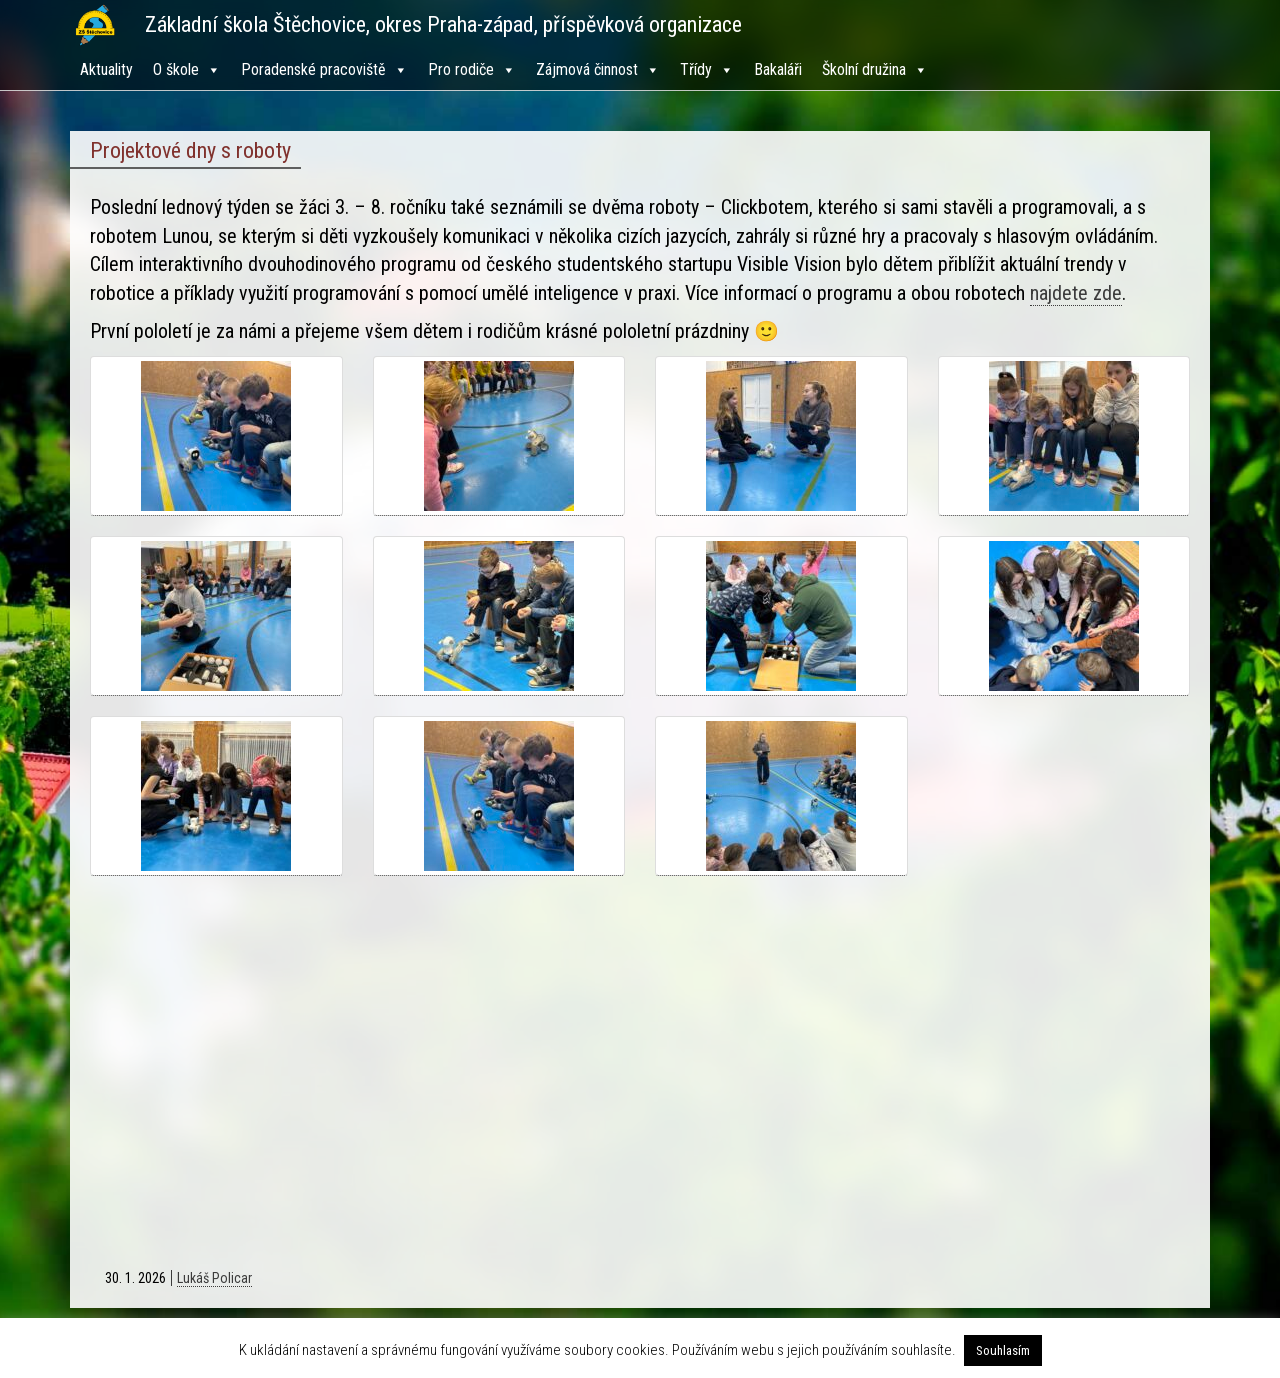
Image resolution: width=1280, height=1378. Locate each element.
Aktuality (106, 69)
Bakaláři (778, 69)
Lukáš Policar (214, 1278)
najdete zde (1076, 293)
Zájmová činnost (598, 69)
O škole (187, 69)
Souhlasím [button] (1003, 1350)
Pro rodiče (472, 69)
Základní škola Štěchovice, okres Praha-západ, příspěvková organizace (443, 24)
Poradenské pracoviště (324, 69)
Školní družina (875, 69)
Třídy (707, 69)
